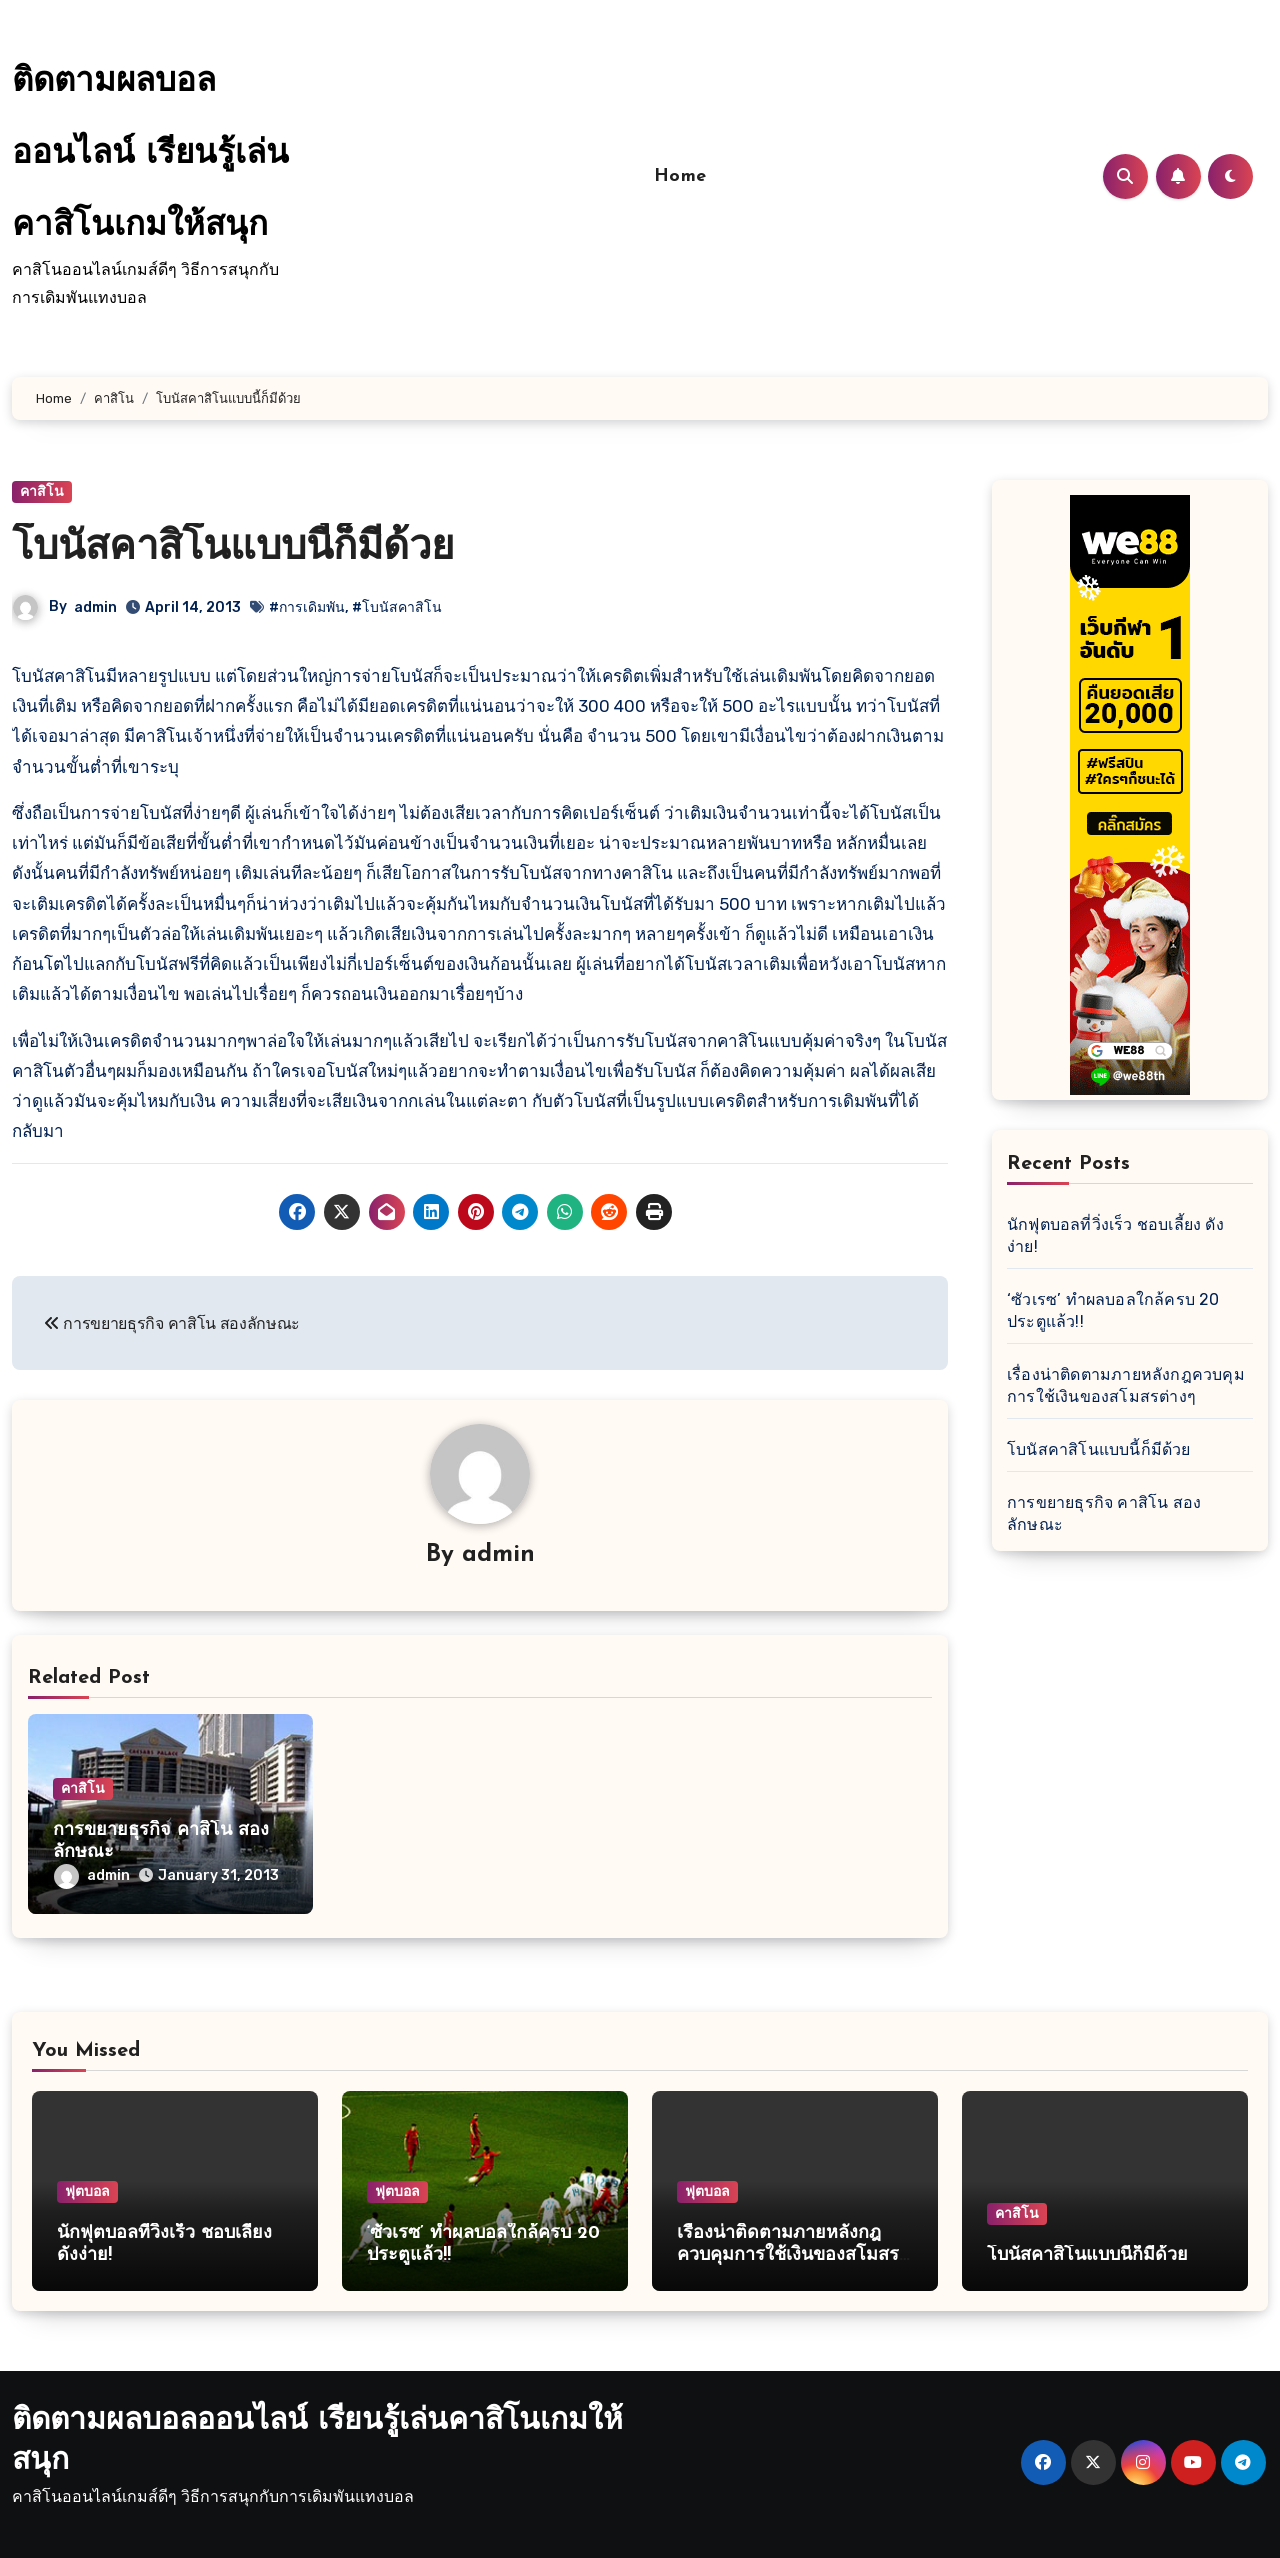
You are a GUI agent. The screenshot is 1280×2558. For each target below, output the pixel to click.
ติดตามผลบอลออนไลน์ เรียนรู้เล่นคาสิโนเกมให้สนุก (150, 154)
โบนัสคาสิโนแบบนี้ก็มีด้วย (233, 549)
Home (680, 176)
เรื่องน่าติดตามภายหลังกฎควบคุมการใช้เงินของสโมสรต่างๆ (788, 2255)
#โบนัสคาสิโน (397, 607)
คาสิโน (42, 491)
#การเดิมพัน (307, 607)
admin (95, 607)
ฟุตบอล (87, 2191)
